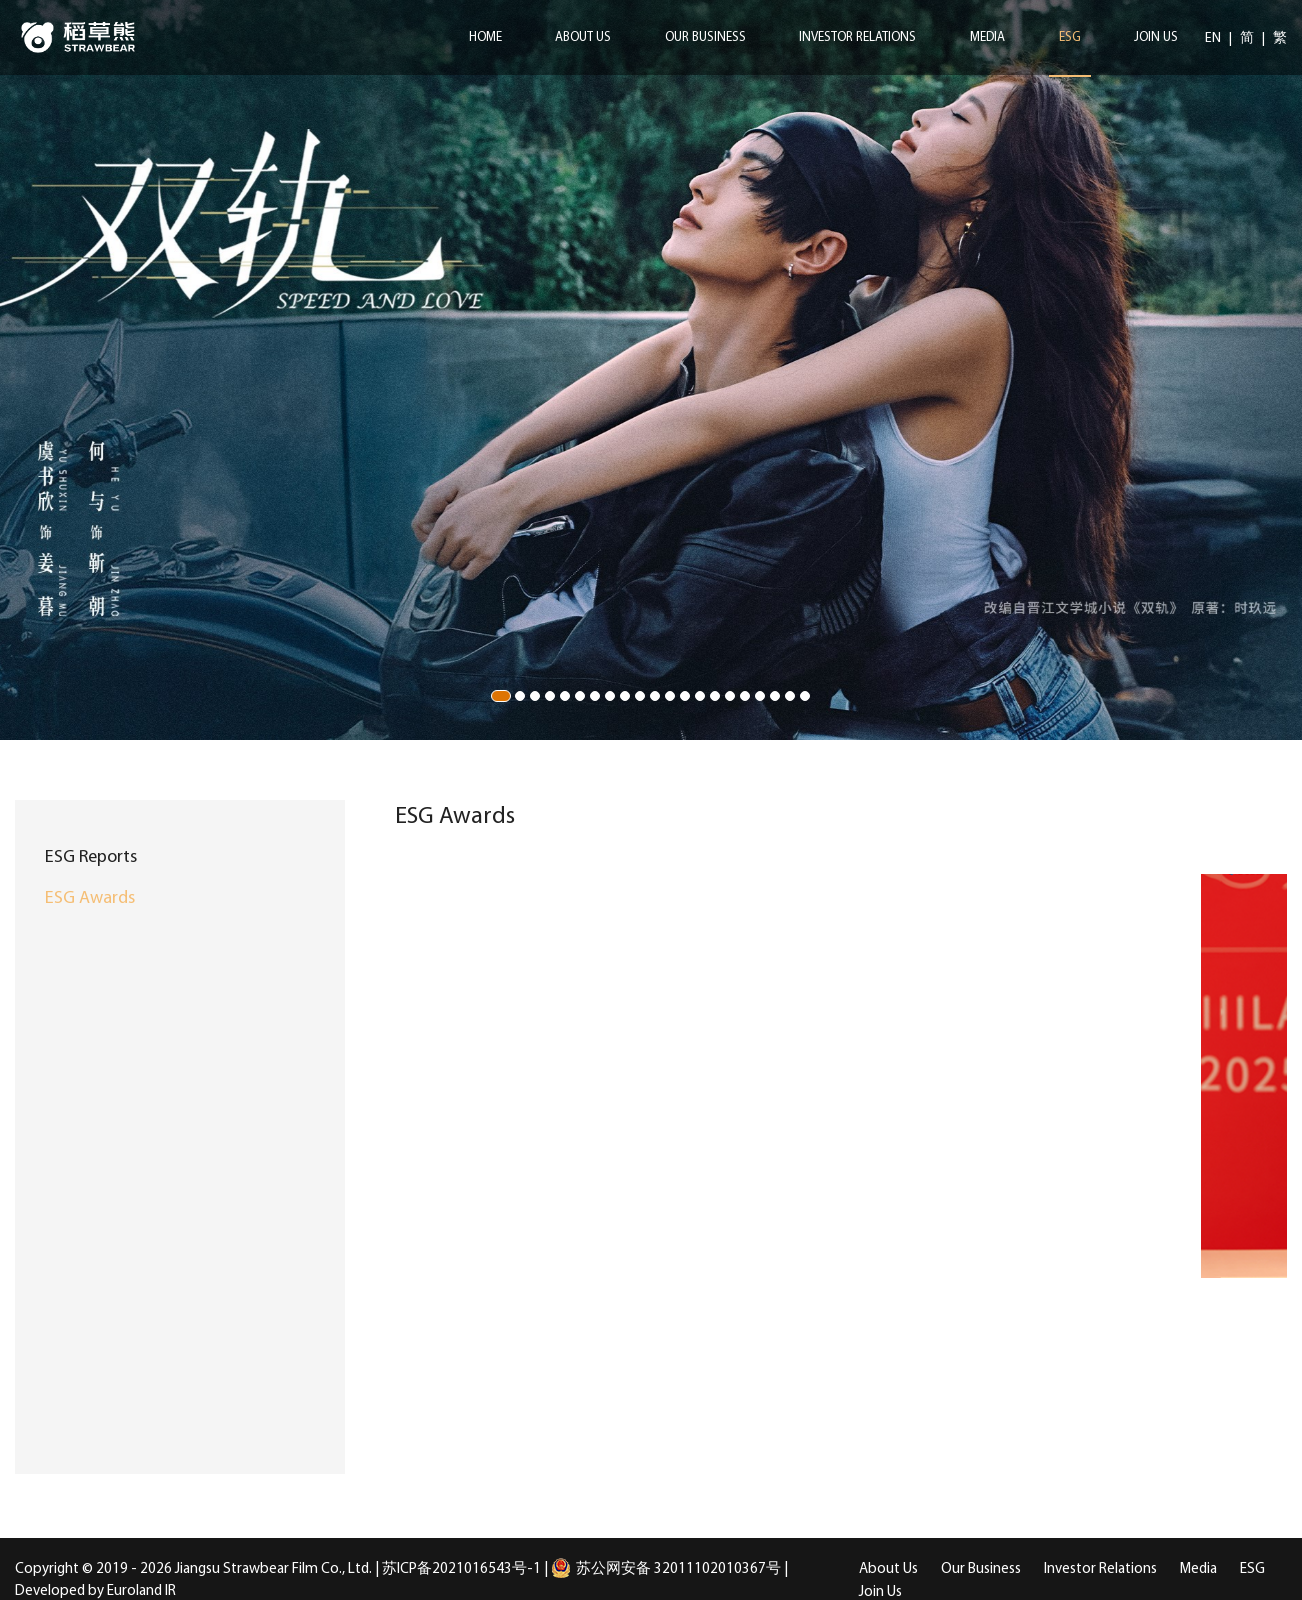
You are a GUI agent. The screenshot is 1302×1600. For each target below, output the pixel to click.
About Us (583, 37)
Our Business (705, 37)
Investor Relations (857, 37)
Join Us (1156, 37)
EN (1214, 38)
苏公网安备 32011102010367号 (666, 1569)
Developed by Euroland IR (95, 1591)
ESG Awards (90, 898)
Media (987, 37)
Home (485, 37)
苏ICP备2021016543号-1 (461, 1569)
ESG (1070, 37)
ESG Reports (91, 857)
